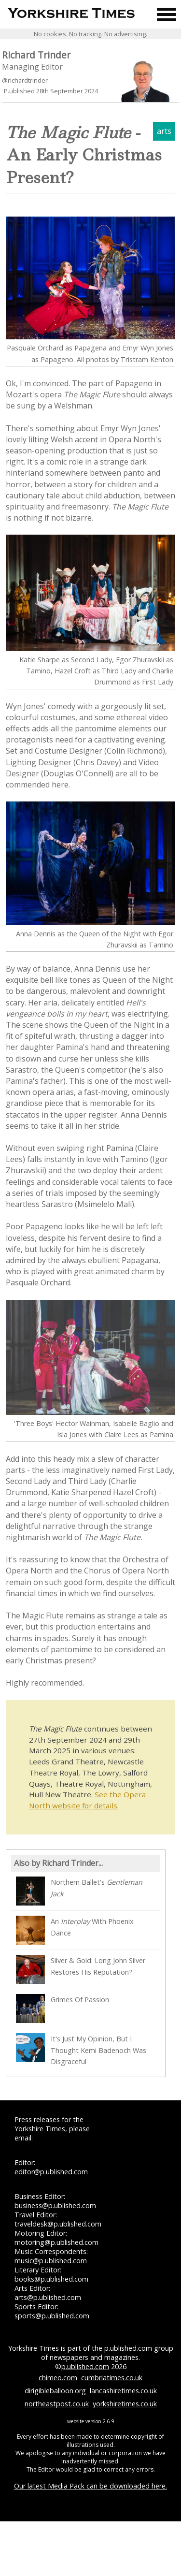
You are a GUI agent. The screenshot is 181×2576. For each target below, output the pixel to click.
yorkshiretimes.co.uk (125, 2403)
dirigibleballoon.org (55, 2390)
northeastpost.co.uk (57, 2403)
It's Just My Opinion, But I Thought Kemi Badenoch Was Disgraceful (81, 2049)
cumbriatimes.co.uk (111, 2377)
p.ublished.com (85, 2366)
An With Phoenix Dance (75, 1930)
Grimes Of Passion (62, 2008)
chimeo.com (58, 2377)
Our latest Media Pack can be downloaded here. (90, 2485)
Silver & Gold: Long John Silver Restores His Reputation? (80, 1969)
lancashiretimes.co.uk (123, 2390)
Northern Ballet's (79, 1891)
